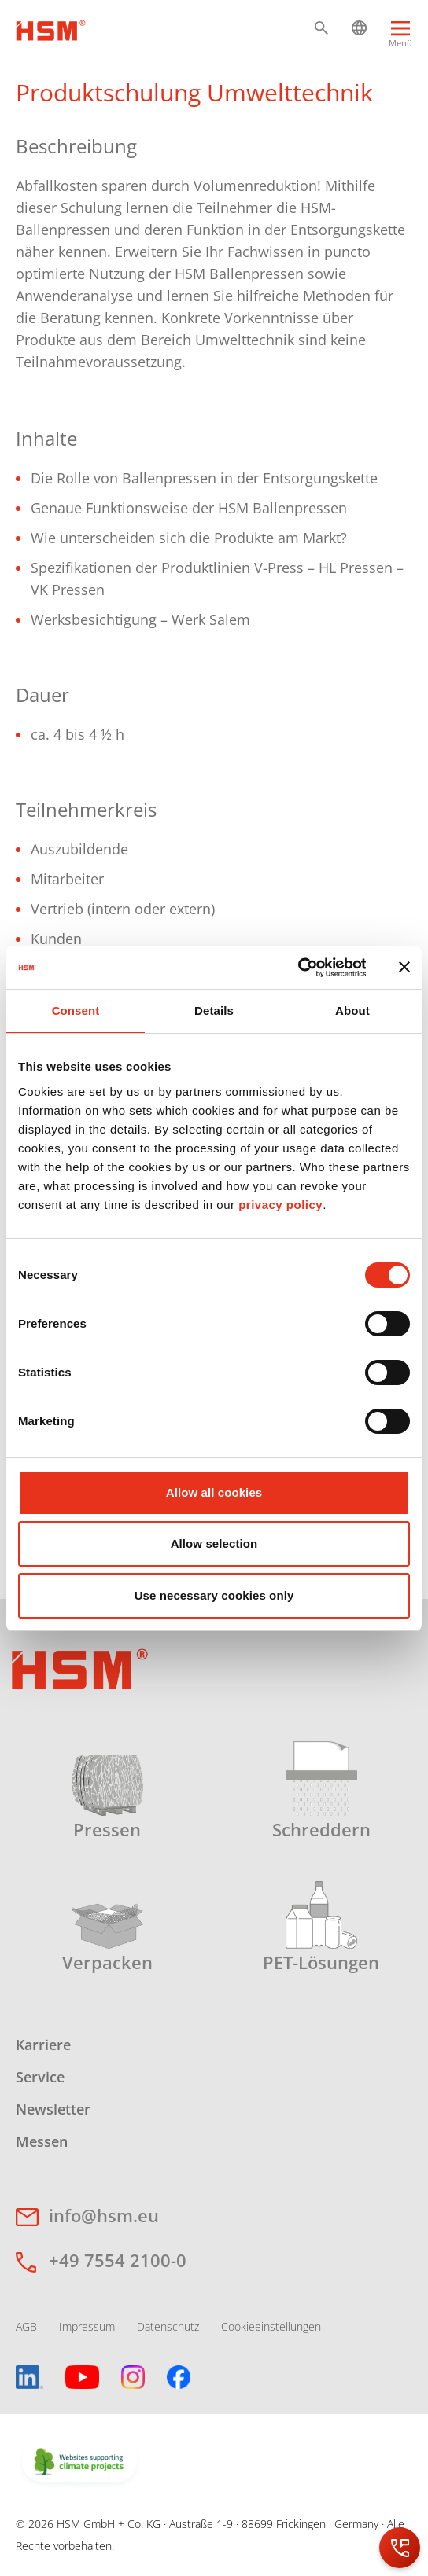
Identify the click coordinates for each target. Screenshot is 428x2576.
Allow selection (214, 1543)
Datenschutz (168, 2326)
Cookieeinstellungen (271, 2326)
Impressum (87, 2326)
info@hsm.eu (104, 2215)
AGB (26, 2326)
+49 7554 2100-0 (117, 2260)
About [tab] (352, 1010)
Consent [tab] (76, 1010)
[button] (321, 28)
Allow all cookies (214, 1492)
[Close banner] (404, 966)
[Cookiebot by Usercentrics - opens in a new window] (297, 967)
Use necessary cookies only (214, 1595)
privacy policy (280, 1204)
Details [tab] (214, 1010)
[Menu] (400, 37)
